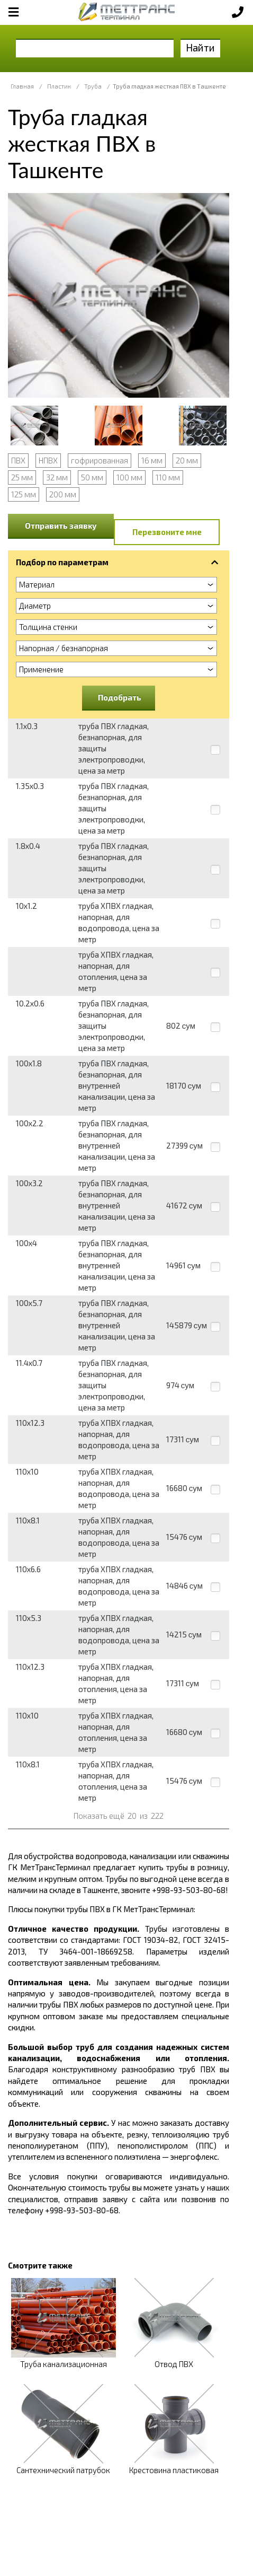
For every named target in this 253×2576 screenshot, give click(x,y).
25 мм (22, 477)
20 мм (187, 460)
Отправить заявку (61, 525)
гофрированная (99, 460)
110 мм (168, 477)
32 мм (57, 477)
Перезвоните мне (167, 532)
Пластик (59, 86)
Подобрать (119, 697)
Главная (22, 86)
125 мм (23, 494)
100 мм (129, 477)
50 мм (92, 477)
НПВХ (48, 460)
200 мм (62, 494)
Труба (93, 86)
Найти (200, 47)
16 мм (151, 460)
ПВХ (18, 460)
